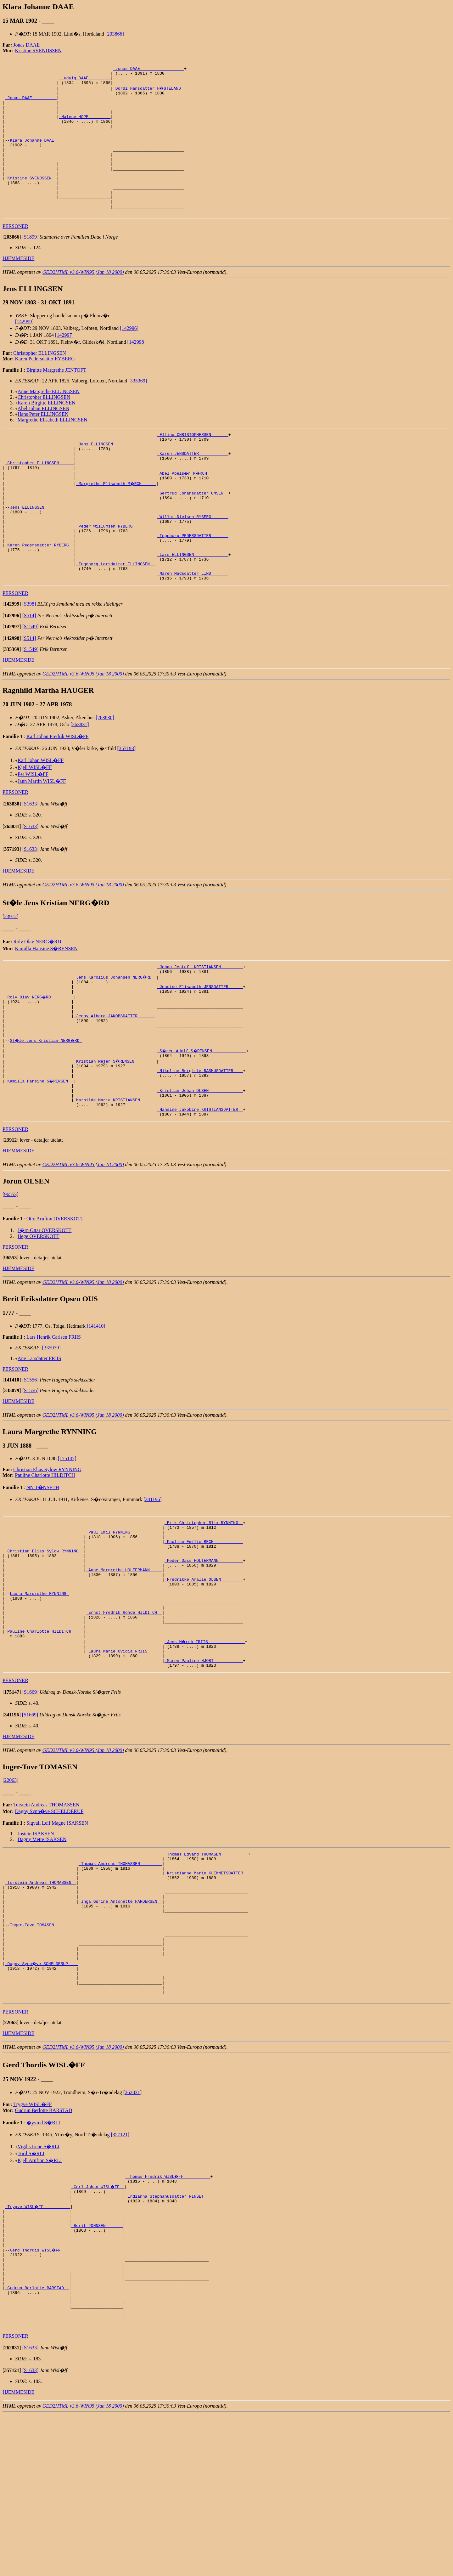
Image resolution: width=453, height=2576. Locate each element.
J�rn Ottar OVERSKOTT (45, 1309)
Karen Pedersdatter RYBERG (45, 387)
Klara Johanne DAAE (33, 154)
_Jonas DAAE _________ (31, 103)
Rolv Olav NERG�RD (37, 997)
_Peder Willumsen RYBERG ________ (115, 571)
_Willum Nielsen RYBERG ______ (192, 560)
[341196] (152, 1578)
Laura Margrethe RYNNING (39, 1688)
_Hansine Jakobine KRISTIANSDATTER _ (200, 1187)
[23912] (11, 972)
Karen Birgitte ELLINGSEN (47, 431)
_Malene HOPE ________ (84, 126)
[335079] (51, 1427)
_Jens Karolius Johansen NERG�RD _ (115, 1034)
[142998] (136, 370)
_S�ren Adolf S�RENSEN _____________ (202, 1119)
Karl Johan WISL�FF (41, 816)
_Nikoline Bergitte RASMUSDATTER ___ (200, 1142)
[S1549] (30, 682)
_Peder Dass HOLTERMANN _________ (204, 1648)
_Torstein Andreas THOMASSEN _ (40, 1996)
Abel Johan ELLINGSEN (43, 436)
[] (12, 265)
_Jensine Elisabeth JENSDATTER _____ (200, 1046)
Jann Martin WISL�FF (42, 836)
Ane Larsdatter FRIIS (39, 1437)
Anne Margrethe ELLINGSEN (49, 419)
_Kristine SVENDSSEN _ (31, 199)
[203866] (114, 34)
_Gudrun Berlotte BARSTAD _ (37, 2442)
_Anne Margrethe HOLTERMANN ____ (124, 1659)
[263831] (79, 780)
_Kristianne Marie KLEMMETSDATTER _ (206, 1985)
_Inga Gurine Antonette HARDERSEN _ (120, 2019)
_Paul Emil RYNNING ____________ (124, 1614)
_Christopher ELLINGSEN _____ (39, 497)
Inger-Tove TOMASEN (33, 2047)
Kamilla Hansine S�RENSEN (46, 1004)
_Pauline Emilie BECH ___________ (204, 1625)
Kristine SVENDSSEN (38, 50)
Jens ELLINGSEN (28, 548)
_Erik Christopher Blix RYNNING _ (204, 1603)
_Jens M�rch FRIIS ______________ (205, 1744)
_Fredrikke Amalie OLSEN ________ (204, 1671)
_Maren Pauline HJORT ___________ (204, 1767)
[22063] (11, 1887)
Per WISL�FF (33, 830)
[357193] (126, 804)
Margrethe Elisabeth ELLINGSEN (52, 448)
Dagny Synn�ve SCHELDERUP (49, 1919)
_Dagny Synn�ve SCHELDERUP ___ (42, 2093)
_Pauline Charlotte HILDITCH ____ (44, 1733)
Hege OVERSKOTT (38, 1315)
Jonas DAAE (26, 45)
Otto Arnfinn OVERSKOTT (54, 1298)
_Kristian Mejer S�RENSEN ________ (115, 1131)
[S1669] (30, 1799)
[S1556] (30, 1459)
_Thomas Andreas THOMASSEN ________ (120, 1974)
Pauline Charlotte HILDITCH (45, 1554)
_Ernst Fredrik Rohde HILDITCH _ (124, 1710)
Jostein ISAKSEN (36, 1941)
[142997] (64, 363)
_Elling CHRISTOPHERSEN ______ (192, 463)
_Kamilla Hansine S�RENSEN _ (39, 1153)
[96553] (11, 1273)
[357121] (120, 2270)
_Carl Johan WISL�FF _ (98, 2323)
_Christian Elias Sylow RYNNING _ (44, 1637)
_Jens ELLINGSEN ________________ (115, 475)
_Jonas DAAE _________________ (148, 69)
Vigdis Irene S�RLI (38, 2282)
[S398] (29, 659)
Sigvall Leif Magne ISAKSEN (57, 1930)
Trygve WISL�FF (32, 2240)
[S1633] (30, 859)
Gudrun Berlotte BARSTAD (43, 2246)
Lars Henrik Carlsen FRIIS (53, 1416)
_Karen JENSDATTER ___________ (192, 486)
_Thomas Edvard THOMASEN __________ (206, 1962)
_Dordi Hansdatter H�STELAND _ (150, 92)
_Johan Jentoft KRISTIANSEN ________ (200, 1023)
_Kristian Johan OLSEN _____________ (200, 1165)
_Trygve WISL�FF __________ (38, 2346)
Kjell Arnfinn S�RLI (40, 2296)
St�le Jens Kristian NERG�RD (46, 1108)
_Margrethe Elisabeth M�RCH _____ (116, 520)
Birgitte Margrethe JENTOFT (56, 398)
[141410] (96, 1405)
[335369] (137, 409)
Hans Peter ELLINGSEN (43, 442)
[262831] (132, 2228)
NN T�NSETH (42, 1566)
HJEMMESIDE (18, 286)
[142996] (129, 356)
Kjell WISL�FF (35, 823)
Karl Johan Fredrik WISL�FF (57, 792)
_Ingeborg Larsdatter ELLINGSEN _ (115, 616)
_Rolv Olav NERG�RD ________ (39, 1057)
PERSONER (15, 254)
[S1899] (30, 265)
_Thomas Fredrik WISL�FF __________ (168, 2312)
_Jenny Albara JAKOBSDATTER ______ (114, 1080)
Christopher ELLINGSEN (39, 381)
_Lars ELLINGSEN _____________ (192, 605)
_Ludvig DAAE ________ (84, 80)
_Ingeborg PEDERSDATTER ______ (192, 582)
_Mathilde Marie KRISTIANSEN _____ (114, 1176)
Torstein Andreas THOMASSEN (46, 1912)
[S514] (29, 671)
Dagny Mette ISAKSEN (42, 1947)
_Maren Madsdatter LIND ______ (192, 628)
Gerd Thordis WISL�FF (37, 2397)
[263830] (105, 773)
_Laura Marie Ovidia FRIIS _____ (124, 1756)
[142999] (24, 350)
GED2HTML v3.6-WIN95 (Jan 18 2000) (83, 300)
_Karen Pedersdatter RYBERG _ (39, 594)
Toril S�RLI (31, 2289)
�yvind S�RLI (43, 2258)
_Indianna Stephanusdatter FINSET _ (167, 2335)
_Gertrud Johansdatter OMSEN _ (192, 531)
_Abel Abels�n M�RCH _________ (195, 509)
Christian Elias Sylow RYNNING (47, 1548)
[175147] (67, 1537)
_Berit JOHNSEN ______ (97, 2369)
